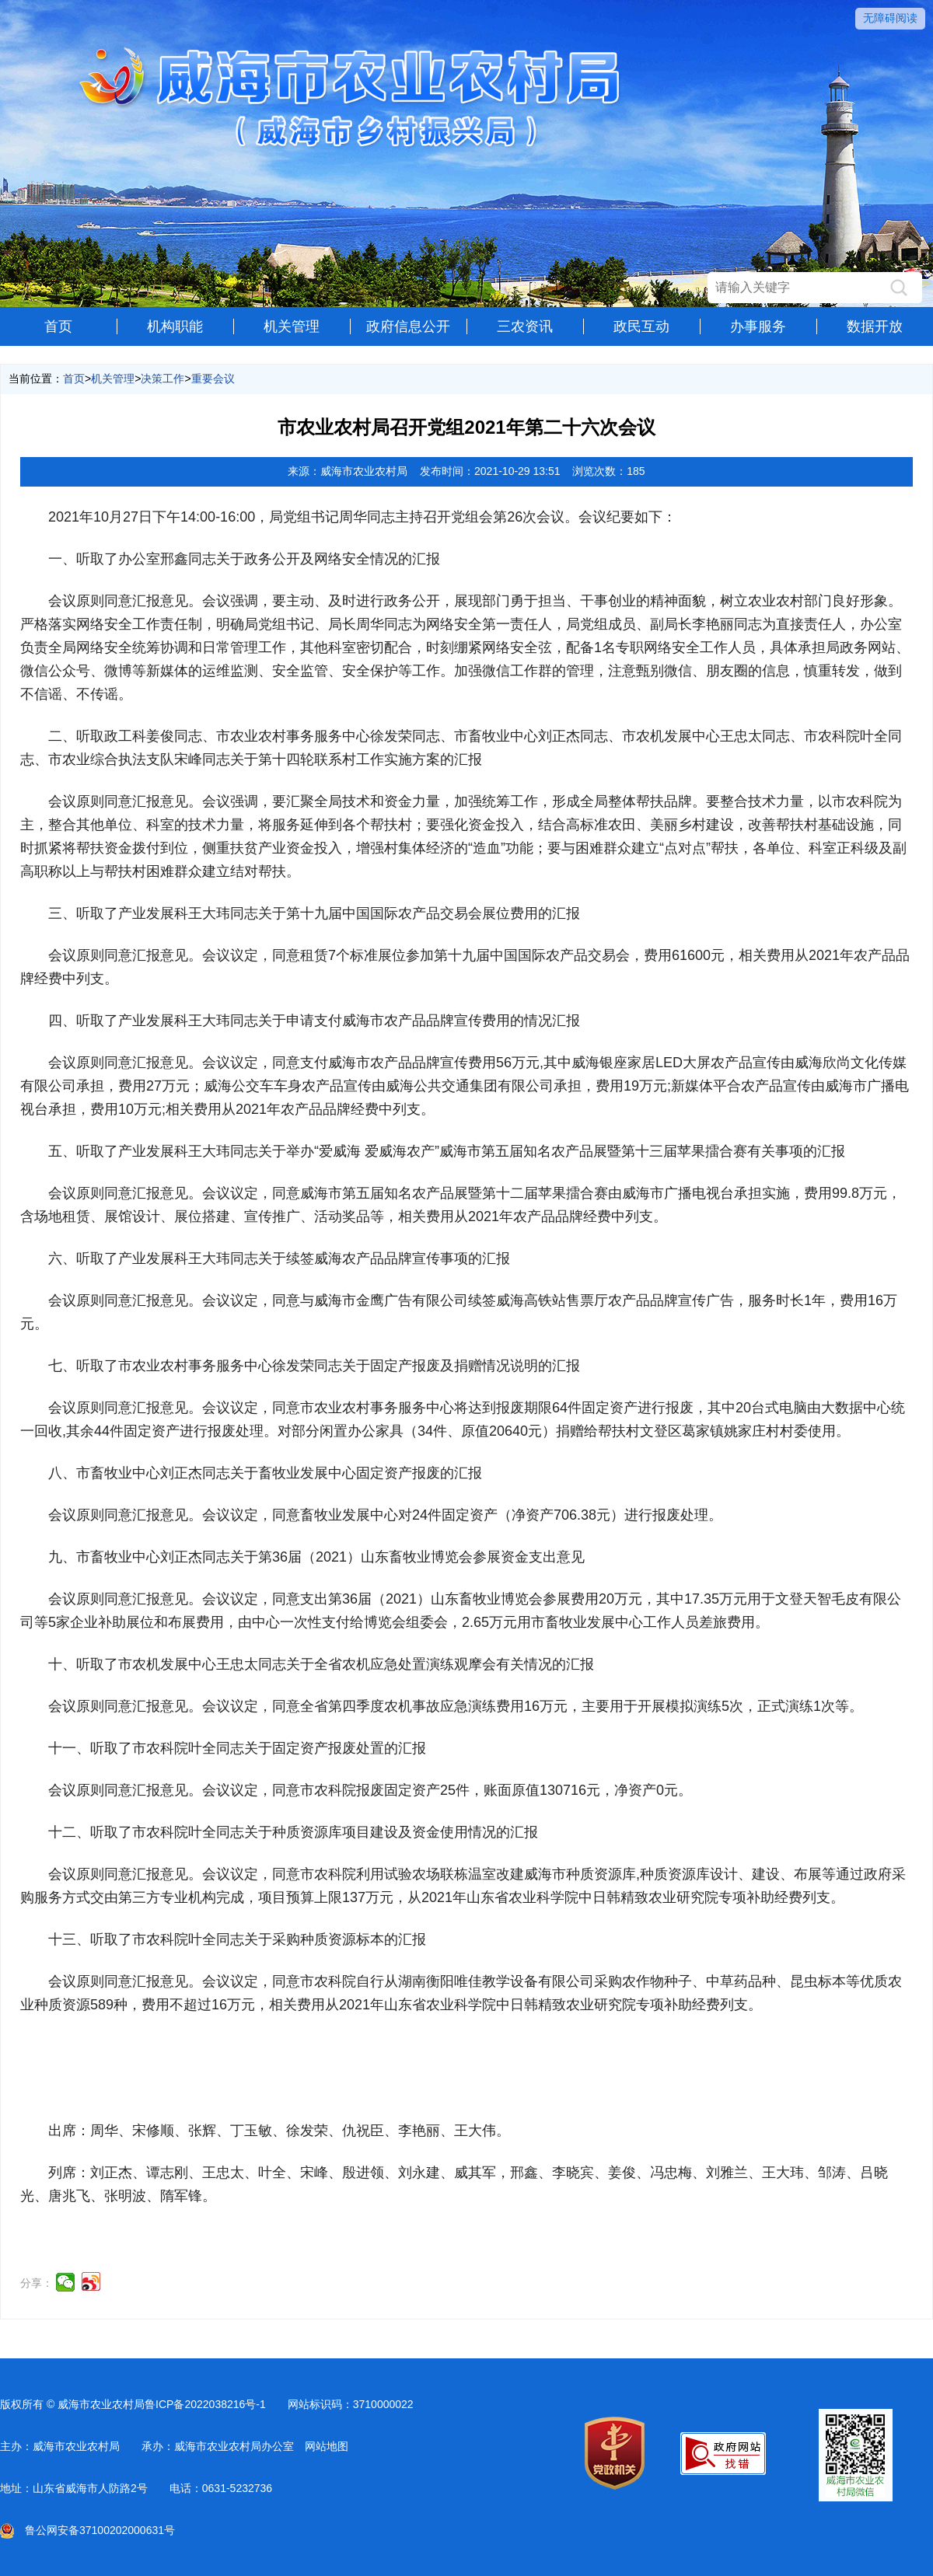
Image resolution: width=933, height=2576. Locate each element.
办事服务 (758, 326)
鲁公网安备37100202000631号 (87, 2530)
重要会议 (213, 378)
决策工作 (162, 378)
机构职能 (175, 326)
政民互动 (641, 326)
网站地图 (326, 2446)
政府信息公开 (408, 326)
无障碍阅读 (890, 18)
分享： (36, 2283)
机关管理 (292, 326)
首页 (58, 326)
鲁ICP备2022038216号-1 (205, 2404)
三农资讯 (525, 326)
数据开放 (875, 326)
